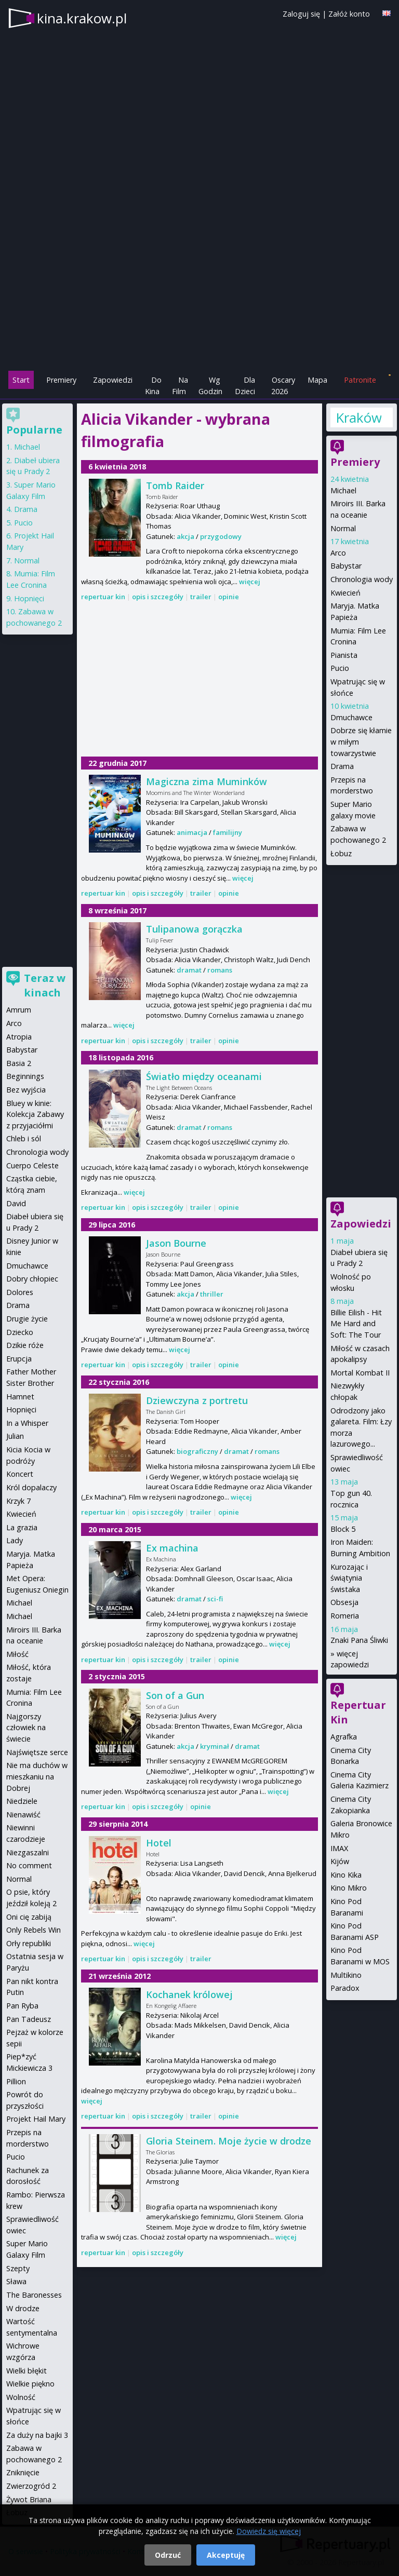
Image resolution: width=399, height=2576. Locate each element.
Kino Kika (346, 1875)
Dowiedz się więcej (268, 2531)
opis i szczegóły (157, 596)
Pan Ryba (22, 2006)
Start (21, 380)
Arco (338, 553)
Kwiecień (345, 593)
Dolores (19, 1292)
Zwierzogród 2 (31, 2486)
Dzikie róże (25, 1345)
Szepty (18, 2268)
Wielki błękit (26, 2371)
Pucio (339, 668)
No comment (29, 1865)
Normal (343, 528)
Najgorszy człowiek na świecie (26, 1727)
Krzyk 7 (18, 1501)
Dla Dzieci (245, 385)
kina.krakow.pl (82, 18)
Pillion (16, 2081)
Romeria (344, 1616)
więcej (249, 581)
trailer (200, 596)
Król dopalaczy (31, 1487)
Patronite (360, 380)
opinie (228, 596)
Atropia (19, 1037)
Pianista (343, 655)
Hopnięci (29, 598)
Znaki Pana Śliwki (359, 1640)
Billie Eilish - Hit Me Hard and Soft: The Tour (356, 1323)
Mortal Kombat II (360, 1373)
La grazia (21, 1527)
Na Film (180, 385)
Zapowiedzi (112, 380)
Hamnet (20, 1396)
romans (219, 970)
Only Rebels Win (33, 1930)
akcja (185, 536)
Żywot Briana (28, 2499)
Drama (342, 766)
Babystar (346, 566)
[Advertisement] (199, 296)
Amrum (18, 1010)
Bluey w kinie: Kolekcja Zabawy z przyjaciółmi (35, 1114)
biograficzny (197, 1451)
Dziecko (19, 1332)
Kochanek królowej (189, 1994)
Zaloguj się (301, 14)
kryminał (214, 1746)
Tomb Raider (175, 485)
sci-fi (215, 1598)
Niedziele (21, 1801)
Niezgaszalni (27, 1852)
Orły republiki (28, 1943)
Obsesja (344, 1602)
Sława (16, 2281)
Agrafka (343, 1737)
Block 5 (342, 1529)
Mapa (317, 380)
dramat (189, 970)
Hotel (158, 1843)
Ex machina (172, 1548)
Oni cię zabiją (28, 1917)
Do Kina (153, 385)
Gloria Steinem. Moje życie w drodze (228, 2141)
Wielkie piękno (30, 2384)
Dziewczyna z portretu (197, 1400)
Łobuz (341, 853)
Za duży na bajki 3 (37, 2435)
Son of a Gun (175, 1695)
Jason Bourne (176, 1243)
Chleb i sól (23, 1138)
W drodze (22, 2308)
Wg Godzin (210, 385)
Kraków (358, 417)
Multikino (346, 1975)
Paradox (345, 1988)
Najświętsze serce (37, 1752)
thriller (211, 1294)
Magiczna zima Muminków (206, 781)
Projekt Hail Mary (35, 2119)
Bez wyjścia (26, 1090)
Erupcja (19, 1359)
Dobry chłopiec (32, 1279)
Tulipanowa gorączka (194, 929)
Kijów (339, 1861)
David (16, 1203)
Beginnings (25, 1076)
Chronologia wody (361, 579)
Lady (14, 1540)
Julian (15, 1436)
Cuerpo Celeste (32, 1165)
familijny (227, 832)
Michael (343, 490)
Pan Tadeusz (28, 2019)
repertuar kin (103, 596)
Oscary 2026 (283, 385)
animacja (192, 832)
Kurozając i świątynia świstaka (349, 1578)
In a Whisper (27, 1423)
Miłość (17, 1654)
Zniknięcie (22, 2472)
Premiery (61, 380)
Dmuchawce (351, 717)
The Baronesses (34, 2295)
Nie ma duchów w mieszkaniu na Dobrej (37, 1776)
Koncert (19, 1474)
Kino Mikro (348, 1888)
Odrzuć (168, 2555)
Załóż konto (349, 14)
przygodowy (221, 536)
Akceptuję (226, 2555)
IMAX (339, 1848)
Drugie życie (27, 1319)
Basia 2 (18, 1063)
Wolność (20, 2397)
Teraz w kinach (44, 985)
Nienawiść (23, 1814)
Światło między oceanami (204, 1076)
